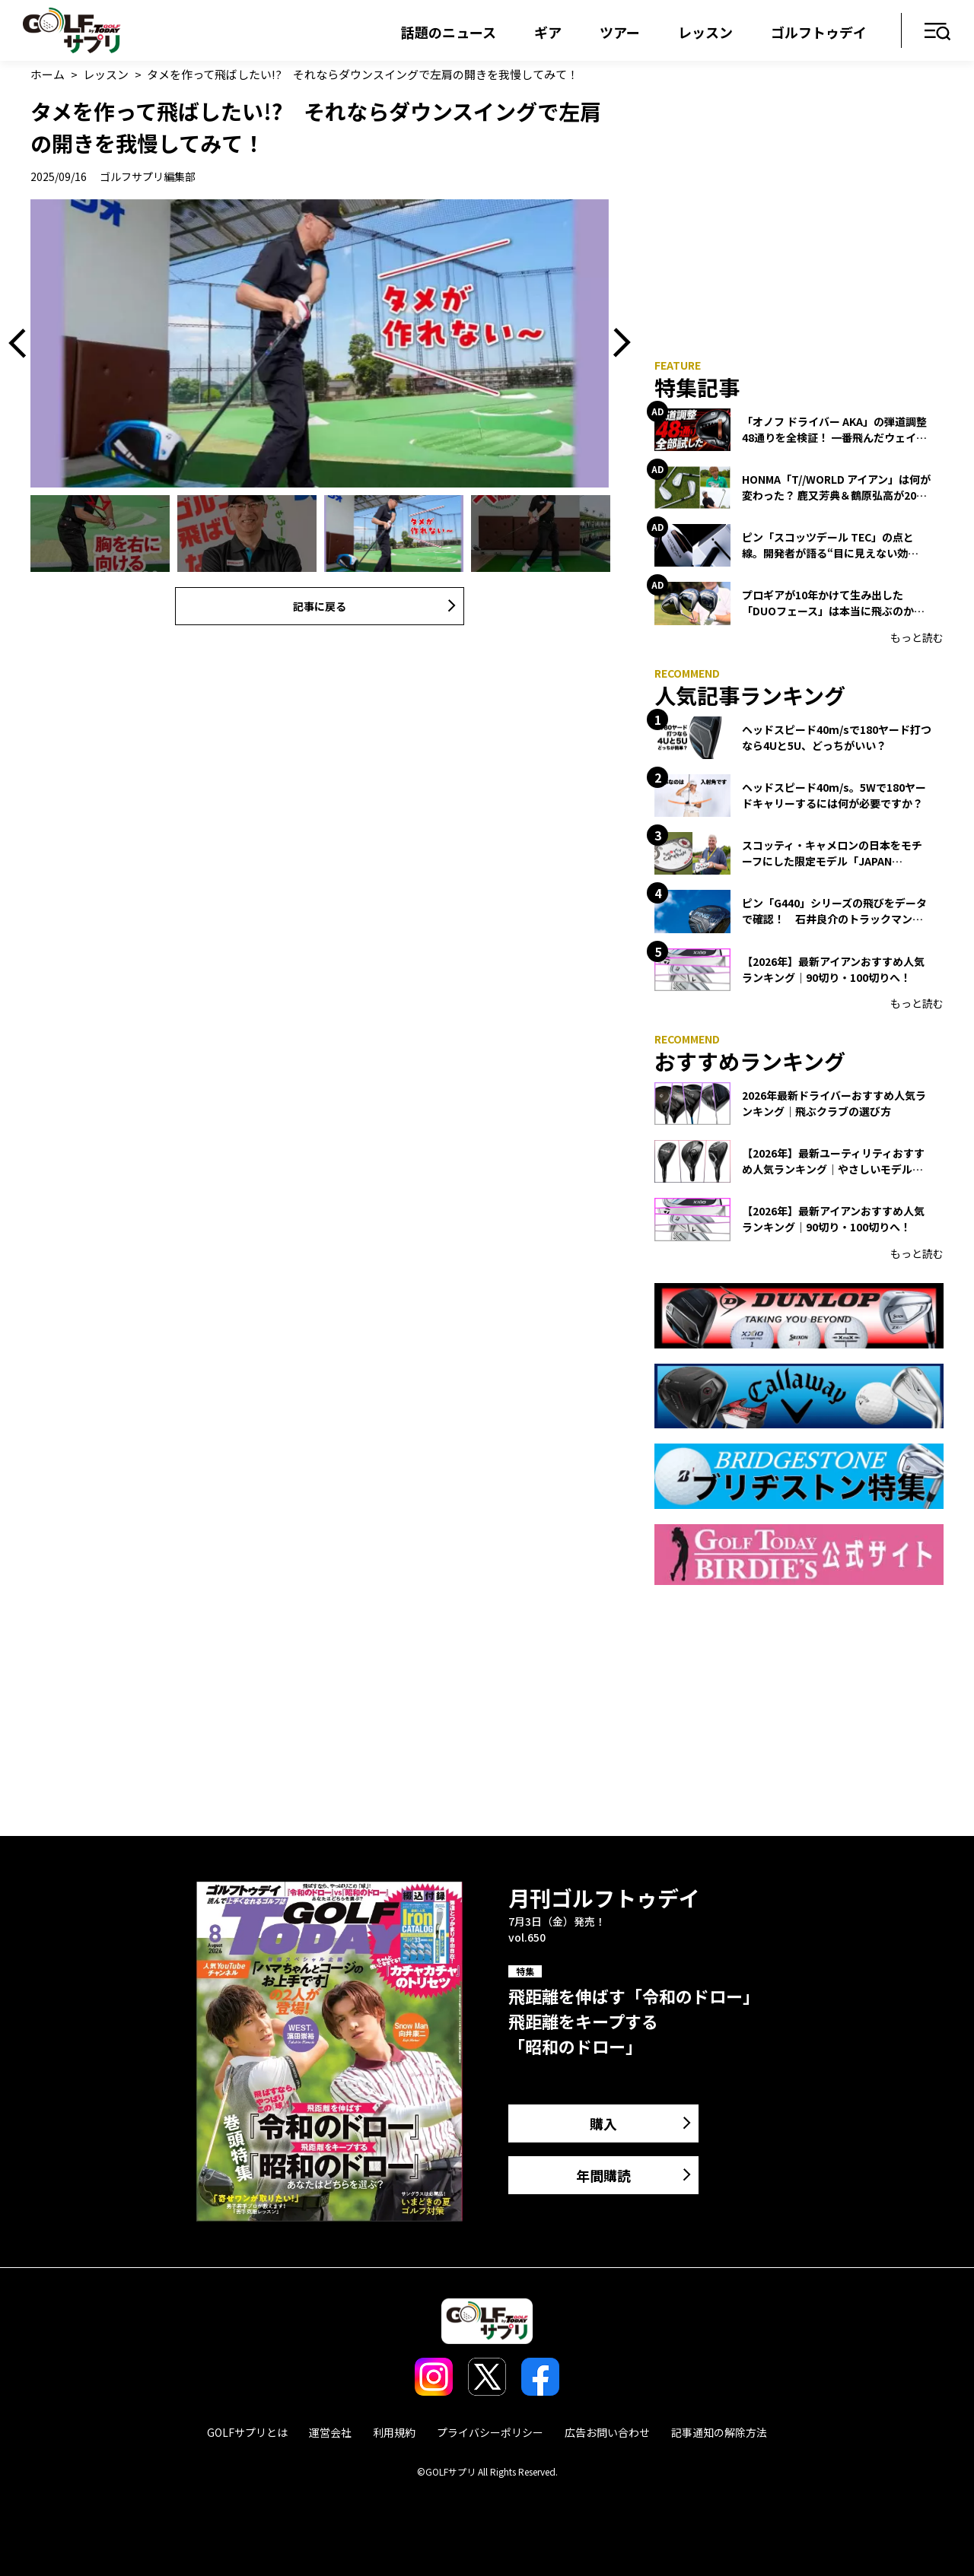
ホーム (47, 74)
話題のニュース (448, 32)
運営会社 (330, 2432)
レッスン (705, 32)
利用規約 (394, 2432)
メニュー (938, 32)
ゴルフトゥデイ (819, 32)
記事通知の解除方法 (719, 2432)
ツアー (620, 32)
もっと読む (917, 637)
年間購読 (603, 2175)
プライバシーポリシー (490, 2432)
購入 (603, 2123)
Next (616, 343)
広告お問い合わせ (607, 2432)
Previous (23, 343)
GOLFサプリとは (247, 2432)
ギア (548, 32)
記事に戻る (319, 606)
